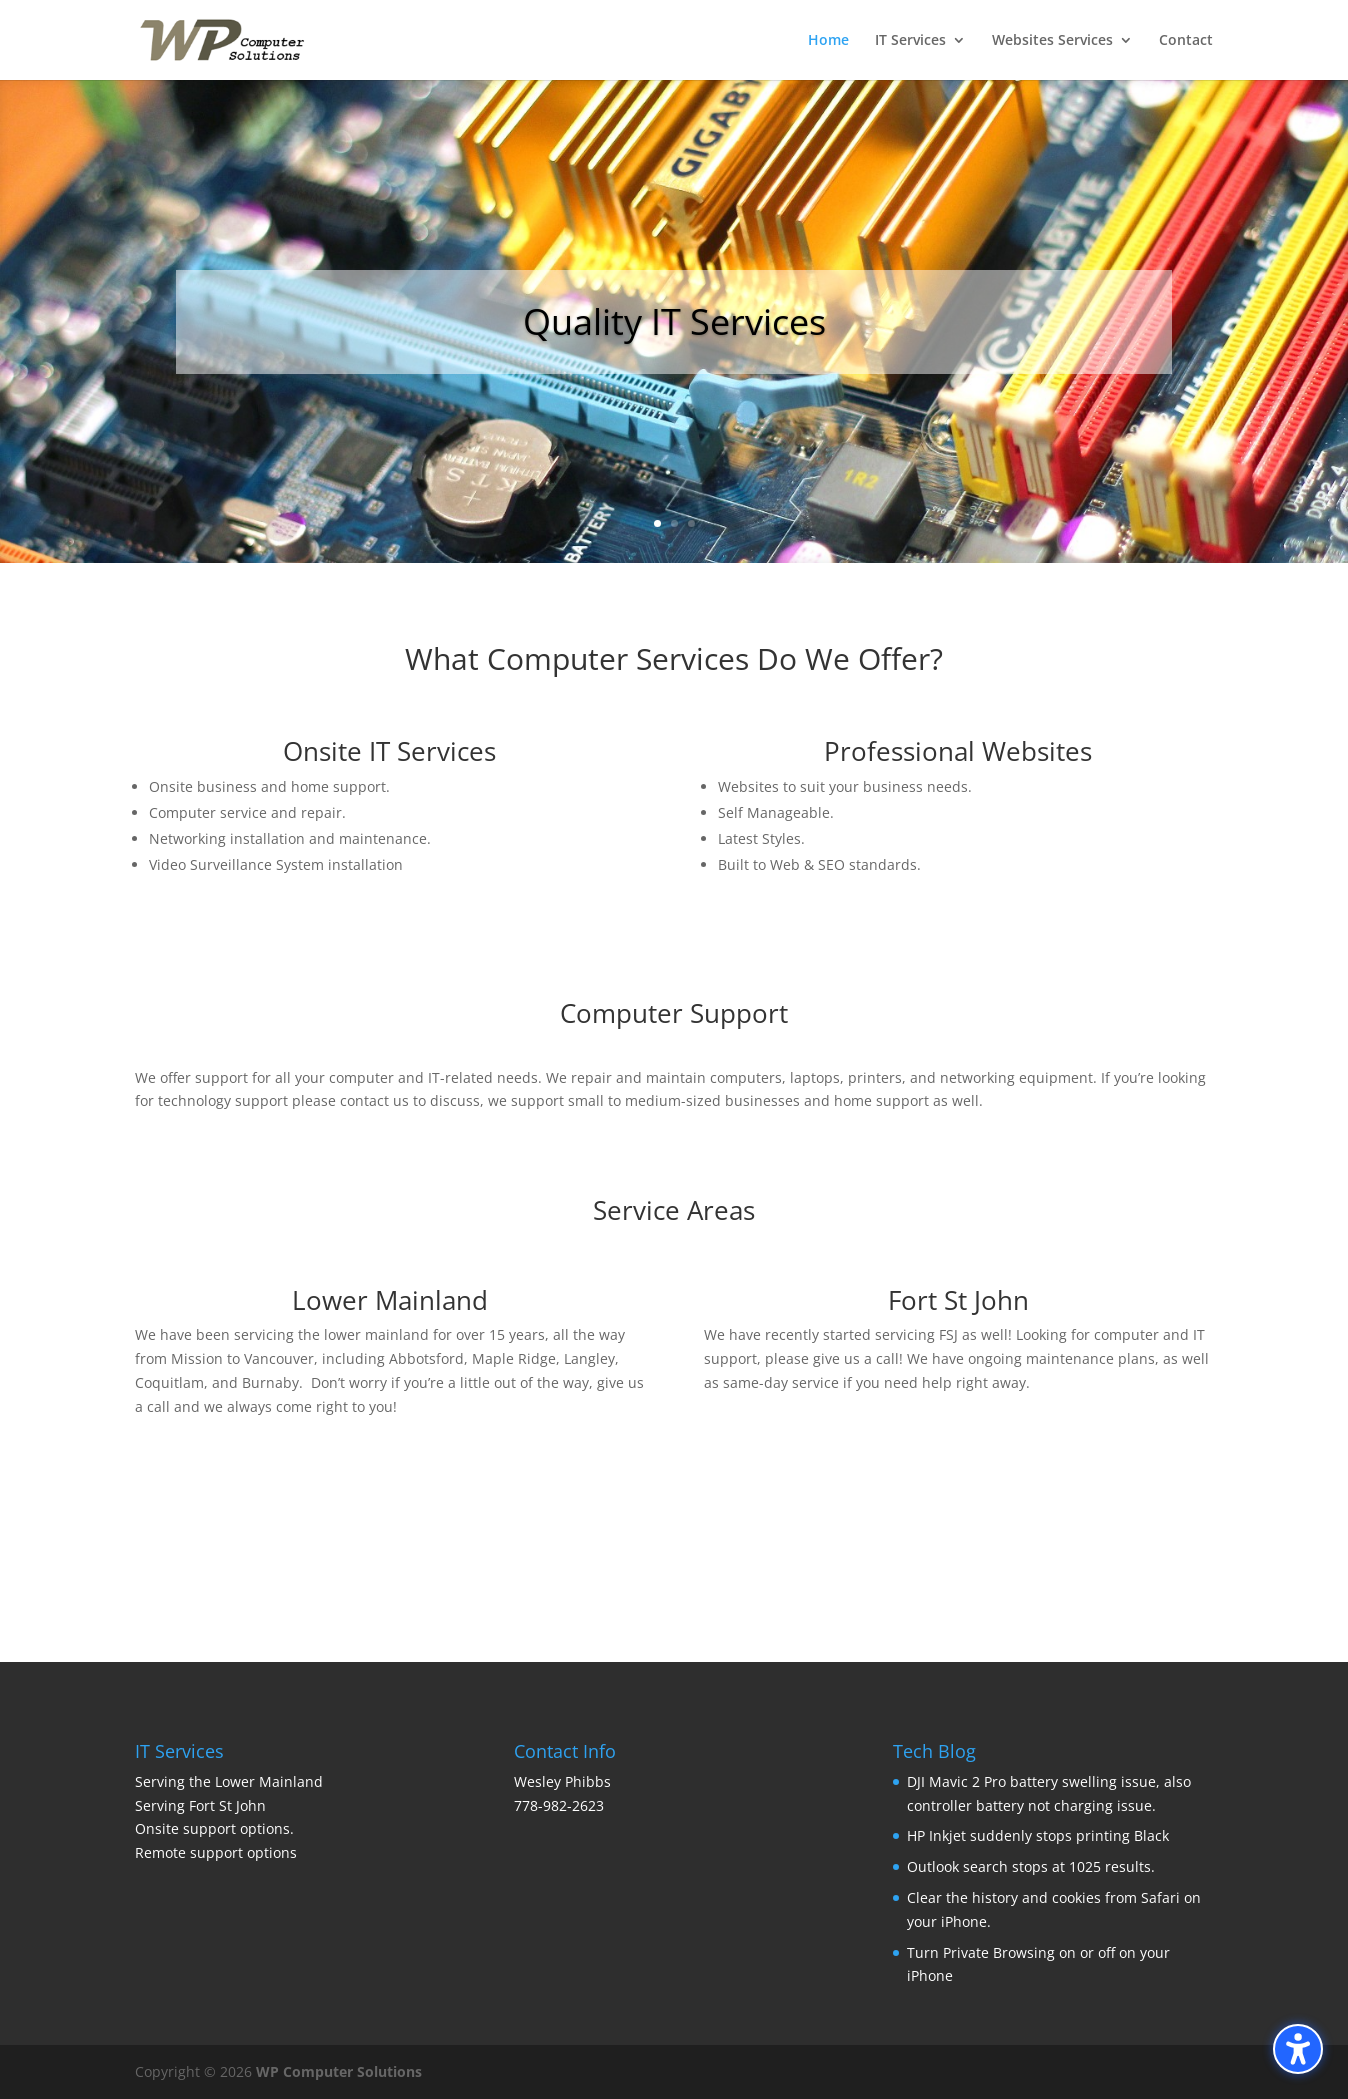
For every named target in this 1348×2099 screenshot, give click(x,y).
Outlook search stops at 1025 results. (1031, 1866)
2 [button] (674, 523)
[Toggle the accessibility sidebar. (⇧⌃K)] (1298, 2049)
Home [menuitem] (828, 41)
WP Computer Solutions (339, 2071)
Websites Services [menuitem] (1052, 41)
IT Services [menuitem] (910, 41)
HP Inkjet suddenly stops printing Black (1038, 1835)
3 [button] (691, 523)
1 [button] (657, 523)
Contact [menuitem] (1186, 41)
